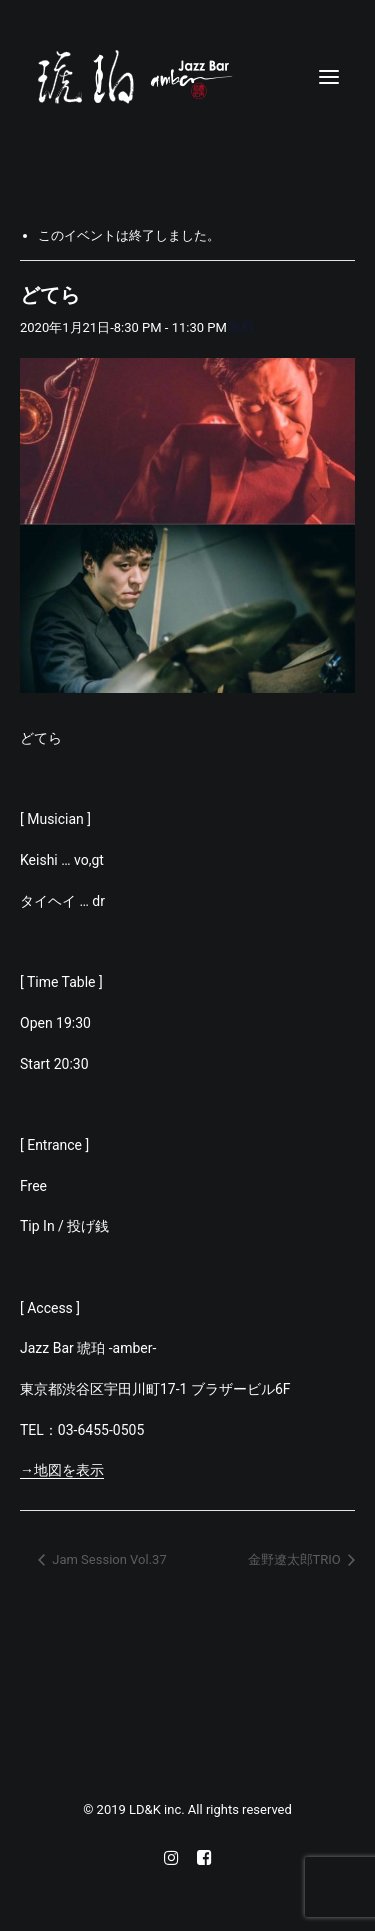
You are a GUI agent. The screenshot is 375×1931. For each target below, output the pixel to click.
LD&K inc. (158, 1809)
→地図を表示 (62, 1470)
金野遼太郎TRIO (296, 1559)
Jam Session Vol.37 (108, 1559)
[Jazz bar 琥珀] (187, 77)
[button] (329, 77)
